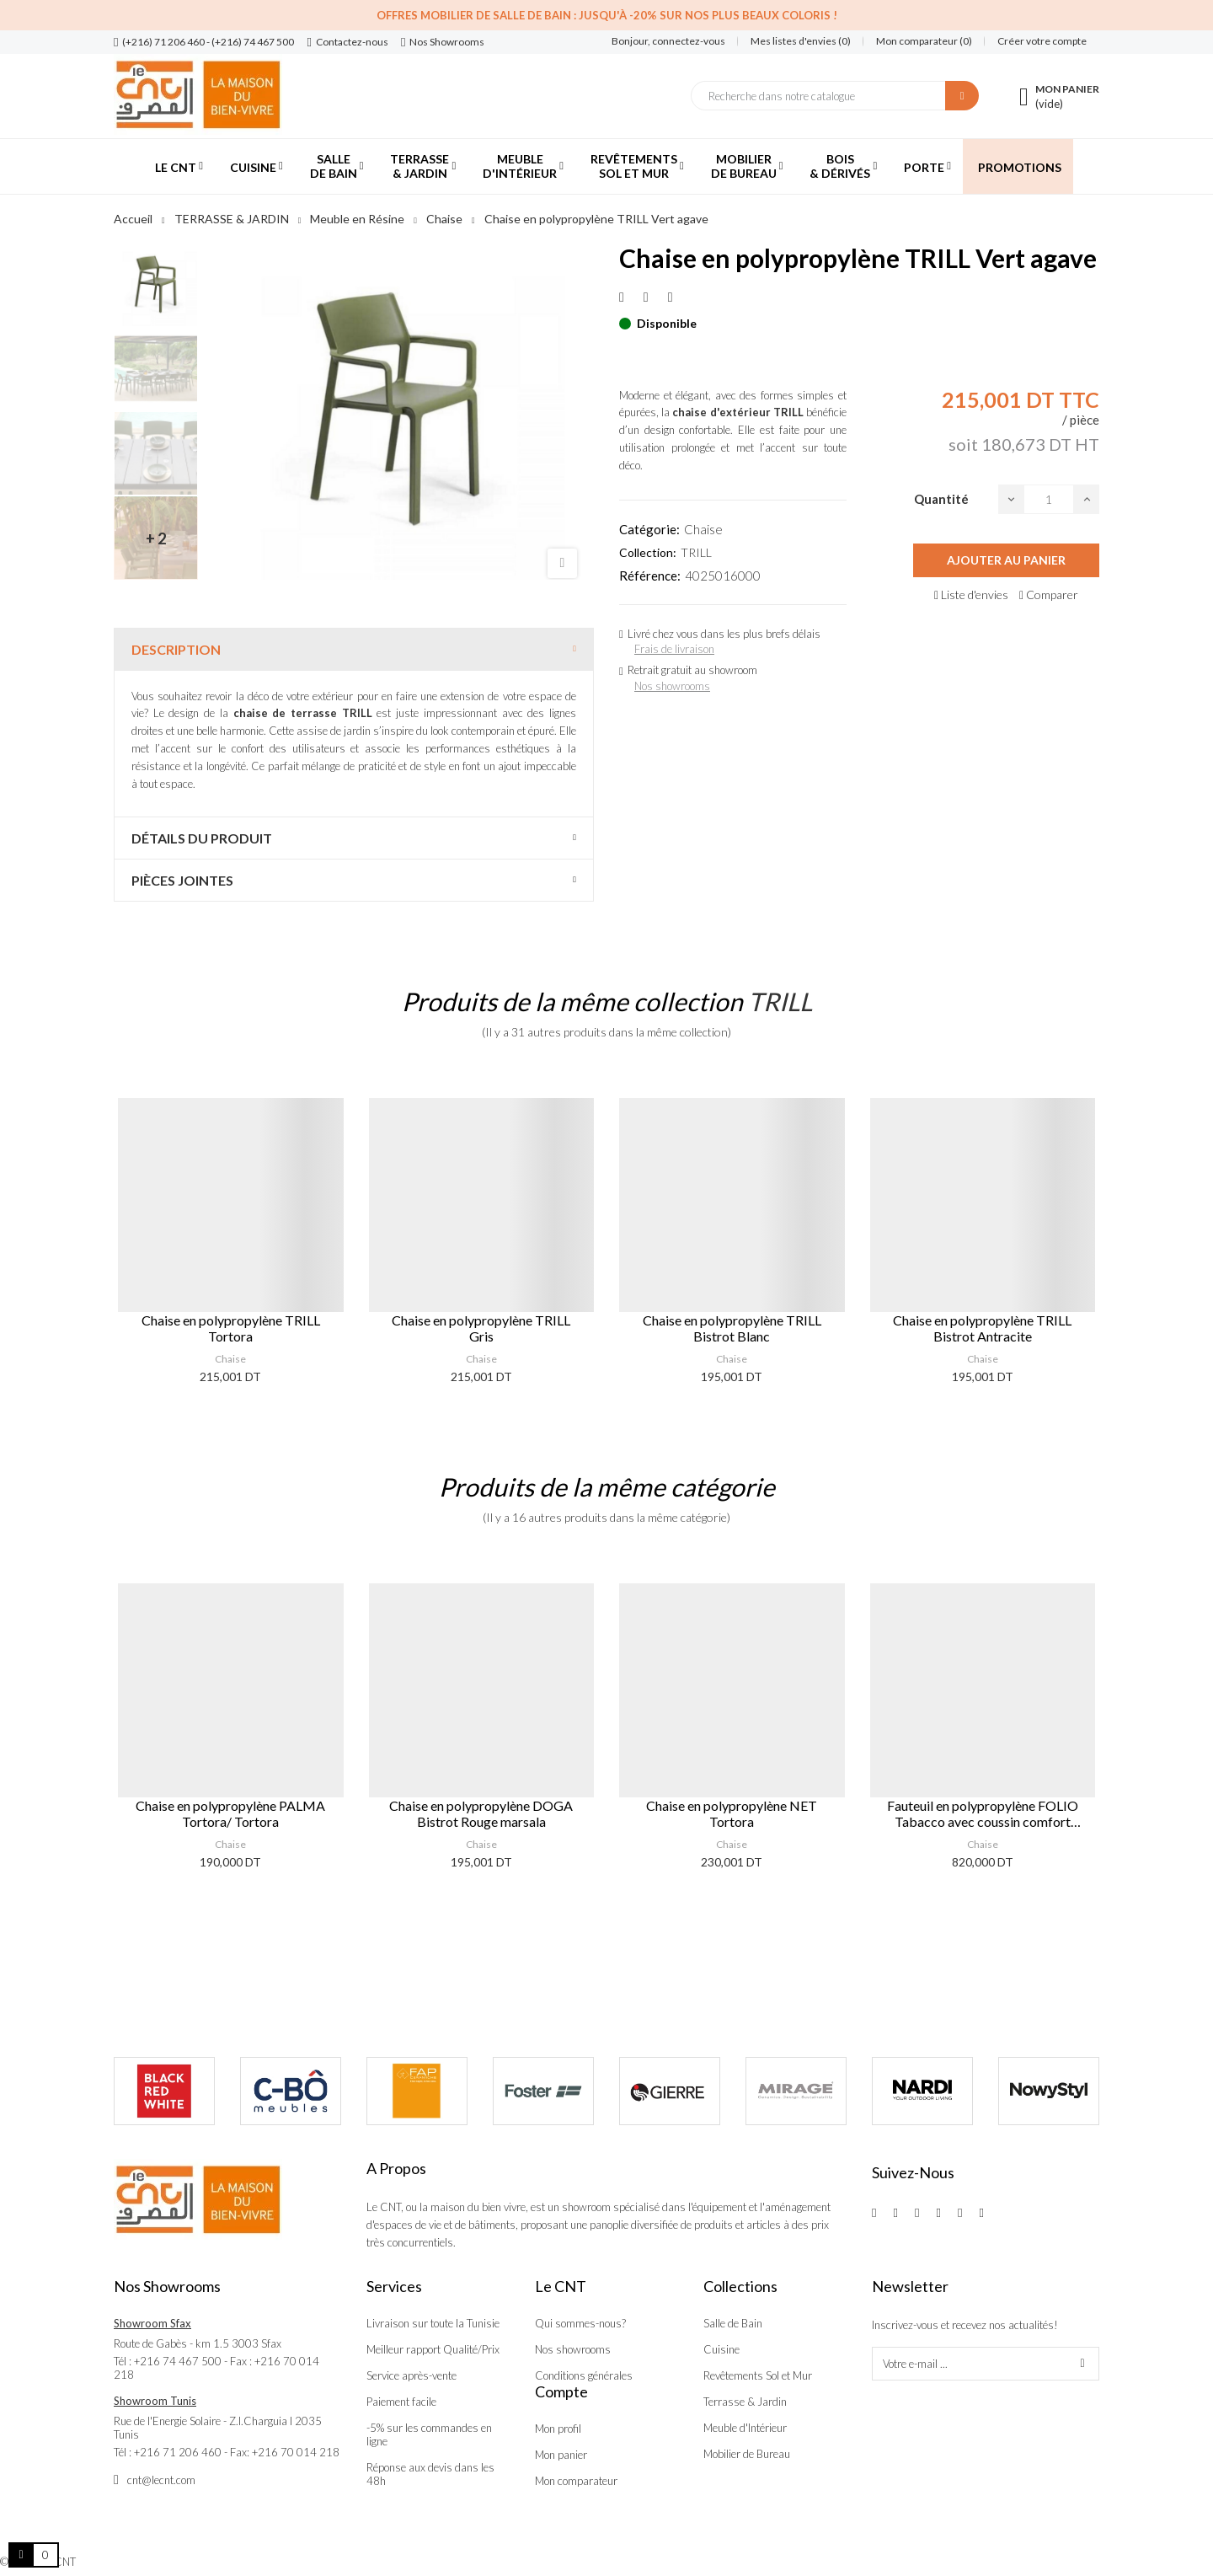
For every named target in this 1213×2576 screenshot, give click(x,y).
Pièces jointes (182, 880)
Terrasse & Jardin (745, 2401)
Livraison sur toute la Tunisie (433, 2323)
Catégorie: (649, 529)
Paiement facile (401, 2401)
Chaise (703, 529)
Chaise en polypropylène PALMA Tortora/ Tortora (230, 1813)
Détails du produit (201, 838)
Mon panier (561, 2454)
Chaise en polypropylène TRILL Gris (481, 1328)
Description (176, 649)
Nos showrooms (672, 686)
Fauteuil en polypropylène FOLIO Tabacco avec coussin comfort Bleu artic (982, 1813)
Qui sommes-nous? (580, 2323)
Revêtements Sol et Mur (757, 2375)
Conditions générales (584, 2375)
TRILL (696, 552)
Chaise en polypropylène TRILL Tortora (231, 1328)
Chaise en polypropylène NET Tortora (731, 1813)
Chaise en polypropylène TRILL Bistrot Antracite (982, 1328)
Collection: (647, 552)
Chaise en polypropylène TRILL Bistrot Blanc (732, 1328)
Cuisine (721, 2349)
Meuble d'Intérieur (745, 2427)
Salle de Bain (732, 2323)
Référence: (650, 575)
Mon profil (558, 2428)
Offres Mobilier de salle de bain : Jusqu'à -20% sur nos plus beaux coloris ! (607, 15)
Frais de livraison (674, 649)
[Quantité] (1048, 499)
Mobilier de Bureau (746, 2454)
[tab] (354, 649)
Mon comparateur (576, 2481)
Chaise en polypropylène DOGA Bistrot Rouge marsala (481, 1813)
